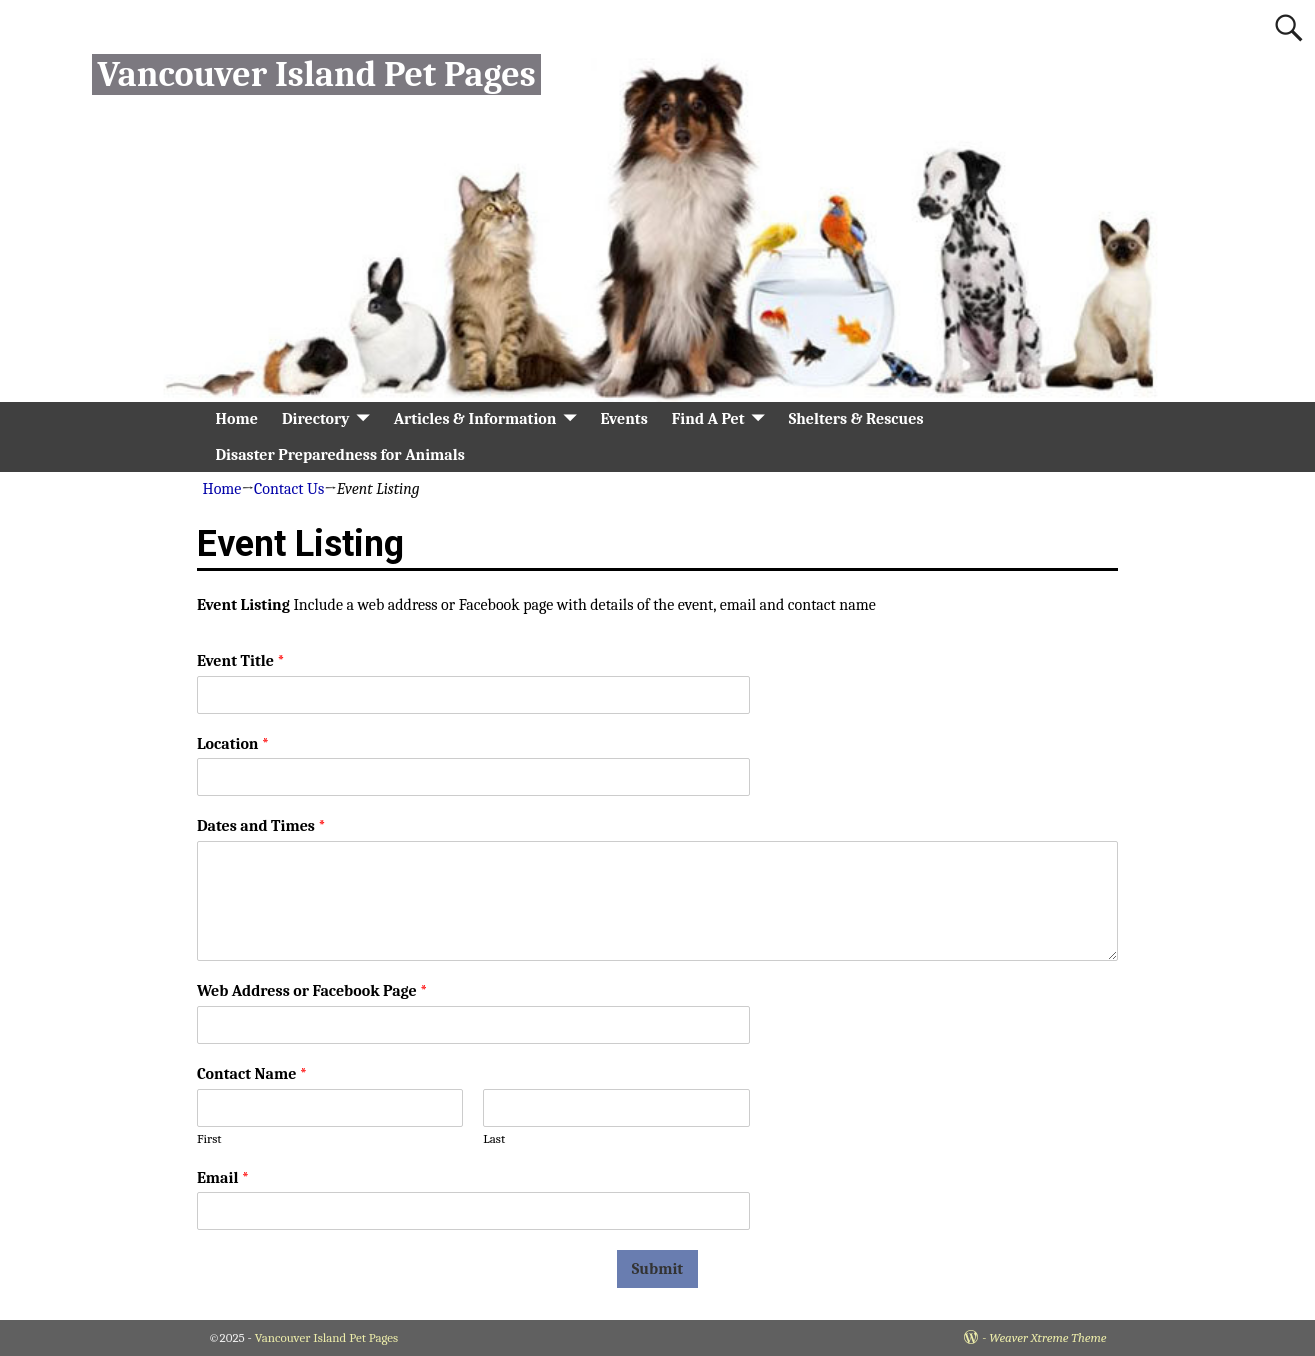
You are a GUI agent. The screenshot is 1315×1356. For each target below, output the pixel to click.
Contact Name (252, 1074)
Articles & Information (475, 419)
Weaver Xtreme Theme (1047, 1337)
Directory (316, 419)
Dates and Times (261, 826)
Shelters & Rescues (856, 419)
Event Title (240, 661)
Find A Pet (708, 419)
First (209, 1138)
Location (233, 744)
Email (223, 1178)
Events (623, 419)
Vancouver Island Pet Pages (316, 74)
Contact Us (289, 489)
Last (494, 1138)
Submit (657, 1269)
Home (237, 419)
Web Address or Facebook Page (312, 991)
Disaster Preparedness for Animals (340, 455)
